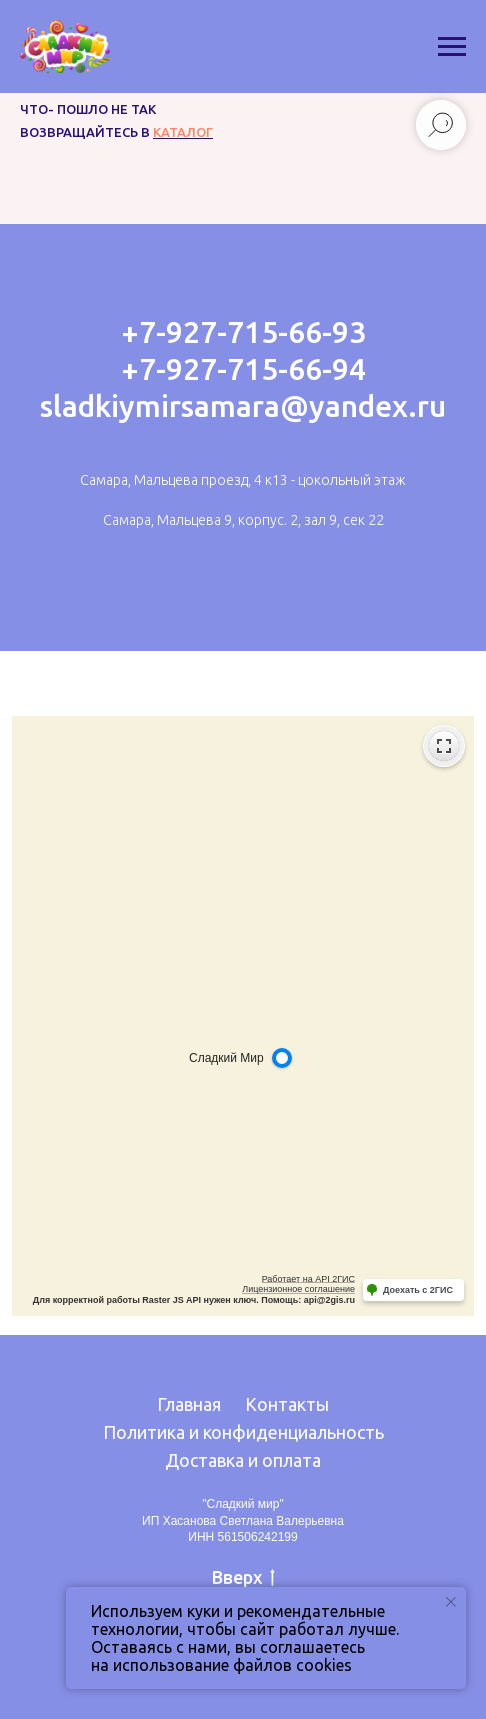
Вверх (243, 1578)
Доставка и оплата (243, 1460)
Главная (189, 1404)
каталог (183, 132)
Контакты (287, 1404)
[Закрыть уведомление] (451, 1602)
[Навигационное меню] (452, 47)
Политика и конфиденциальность (243, 1432)
